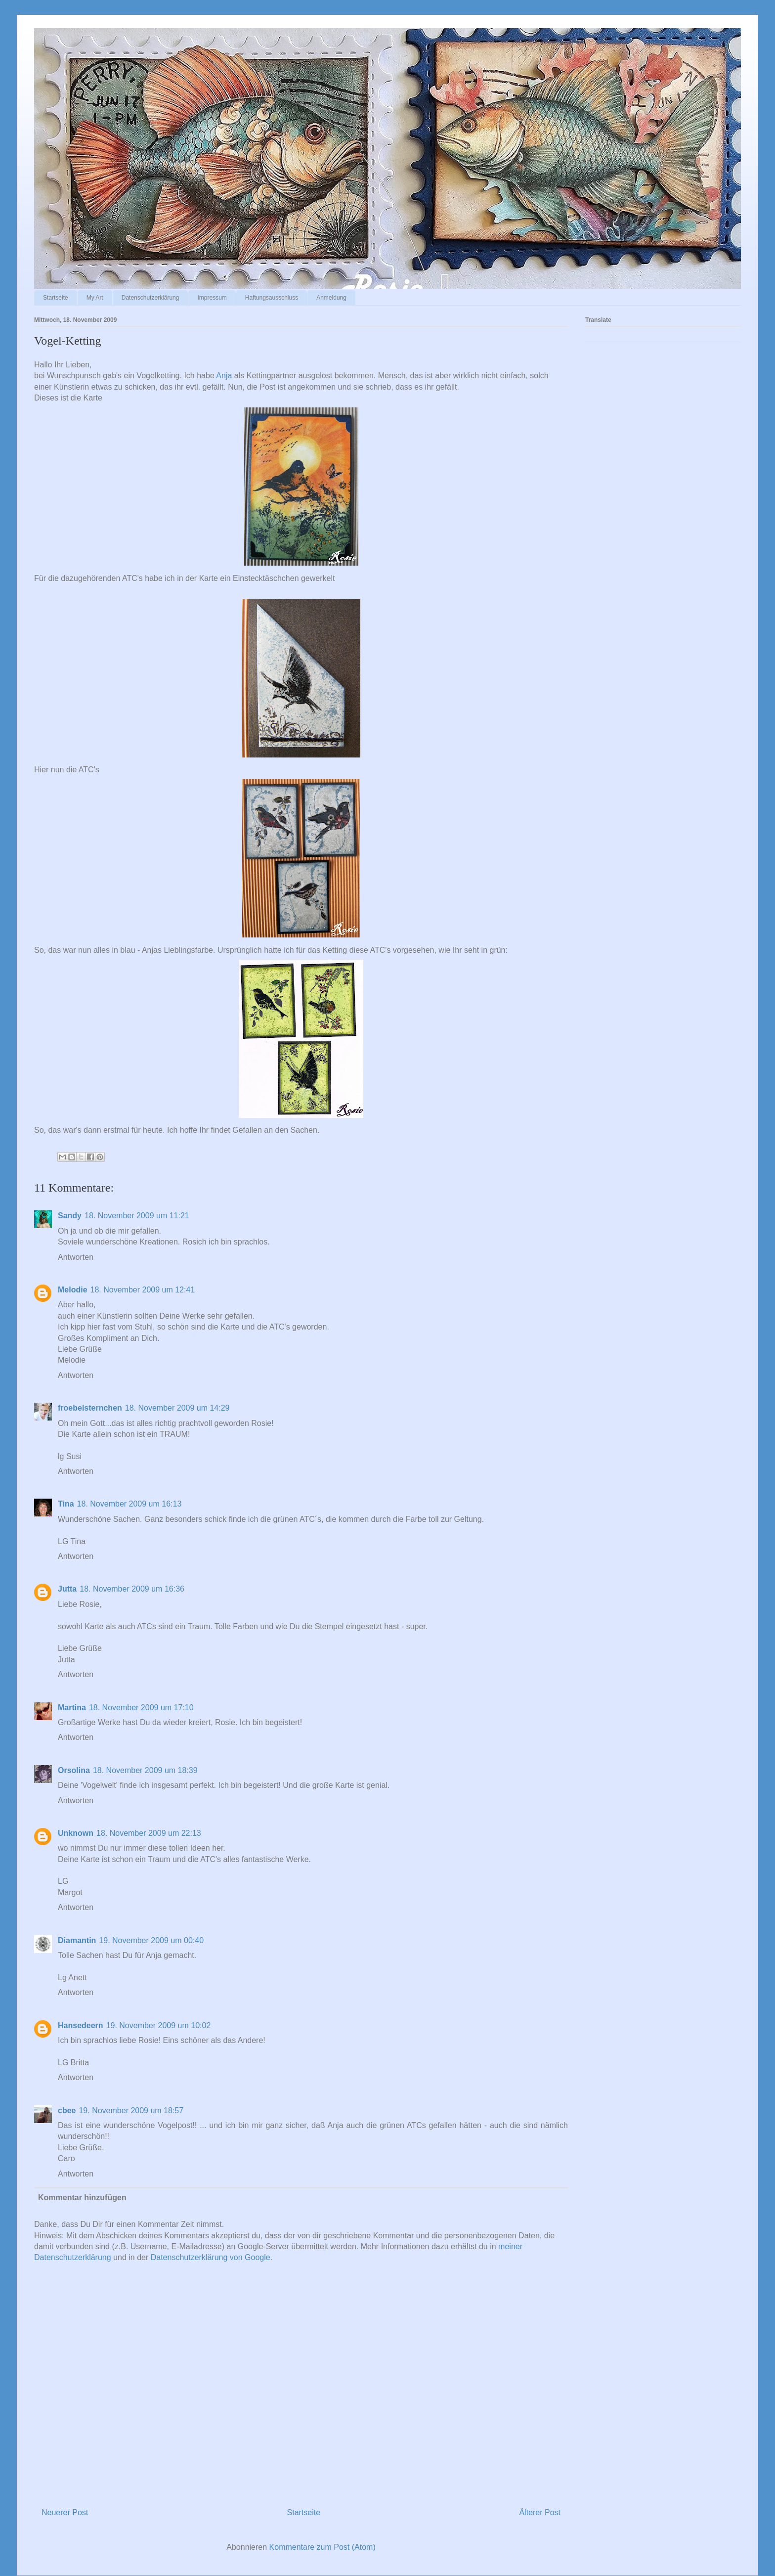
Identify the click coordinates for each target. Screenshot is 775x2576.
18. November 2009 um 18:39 (145, 1770)
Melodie (72, 1290)
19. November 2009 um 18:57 (131, 2110)
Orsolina (74, 1770)
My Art (94, 297)
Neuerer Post (65, 2512)
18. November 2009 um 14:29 (177, 1408)
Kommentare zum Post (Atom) (322, 2547)
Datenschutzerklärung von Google (210, 2257)
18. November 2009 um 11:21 (137, 1215)
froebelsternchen (90, 1408)
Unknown (75, 1833)
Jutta (67, 1589)
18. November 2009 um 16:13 (129, 1504)
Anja (224, 375)
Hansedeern (80, 2025)
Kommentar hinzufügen (82, 2197)
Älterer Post (539, 2512)
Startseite (55, 297)
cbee (67, 2110)
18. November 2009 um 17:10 (141, 1707)
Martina (72, 1707)
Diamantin (77, 1940)
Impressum (211, 297)
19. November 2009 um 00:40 (151, 1940)
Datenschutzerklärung (150, 297)
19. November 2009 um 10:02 (158, 2025)
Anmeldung (331, 297)
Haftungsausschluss (271, 297)
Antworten (75, 1257)
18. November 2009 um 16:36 (132, 1589)
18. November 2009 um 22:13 (148, 1833)
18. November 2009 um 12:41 (142, 1290)
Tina (66, 1504)
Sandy (70, 1215)
